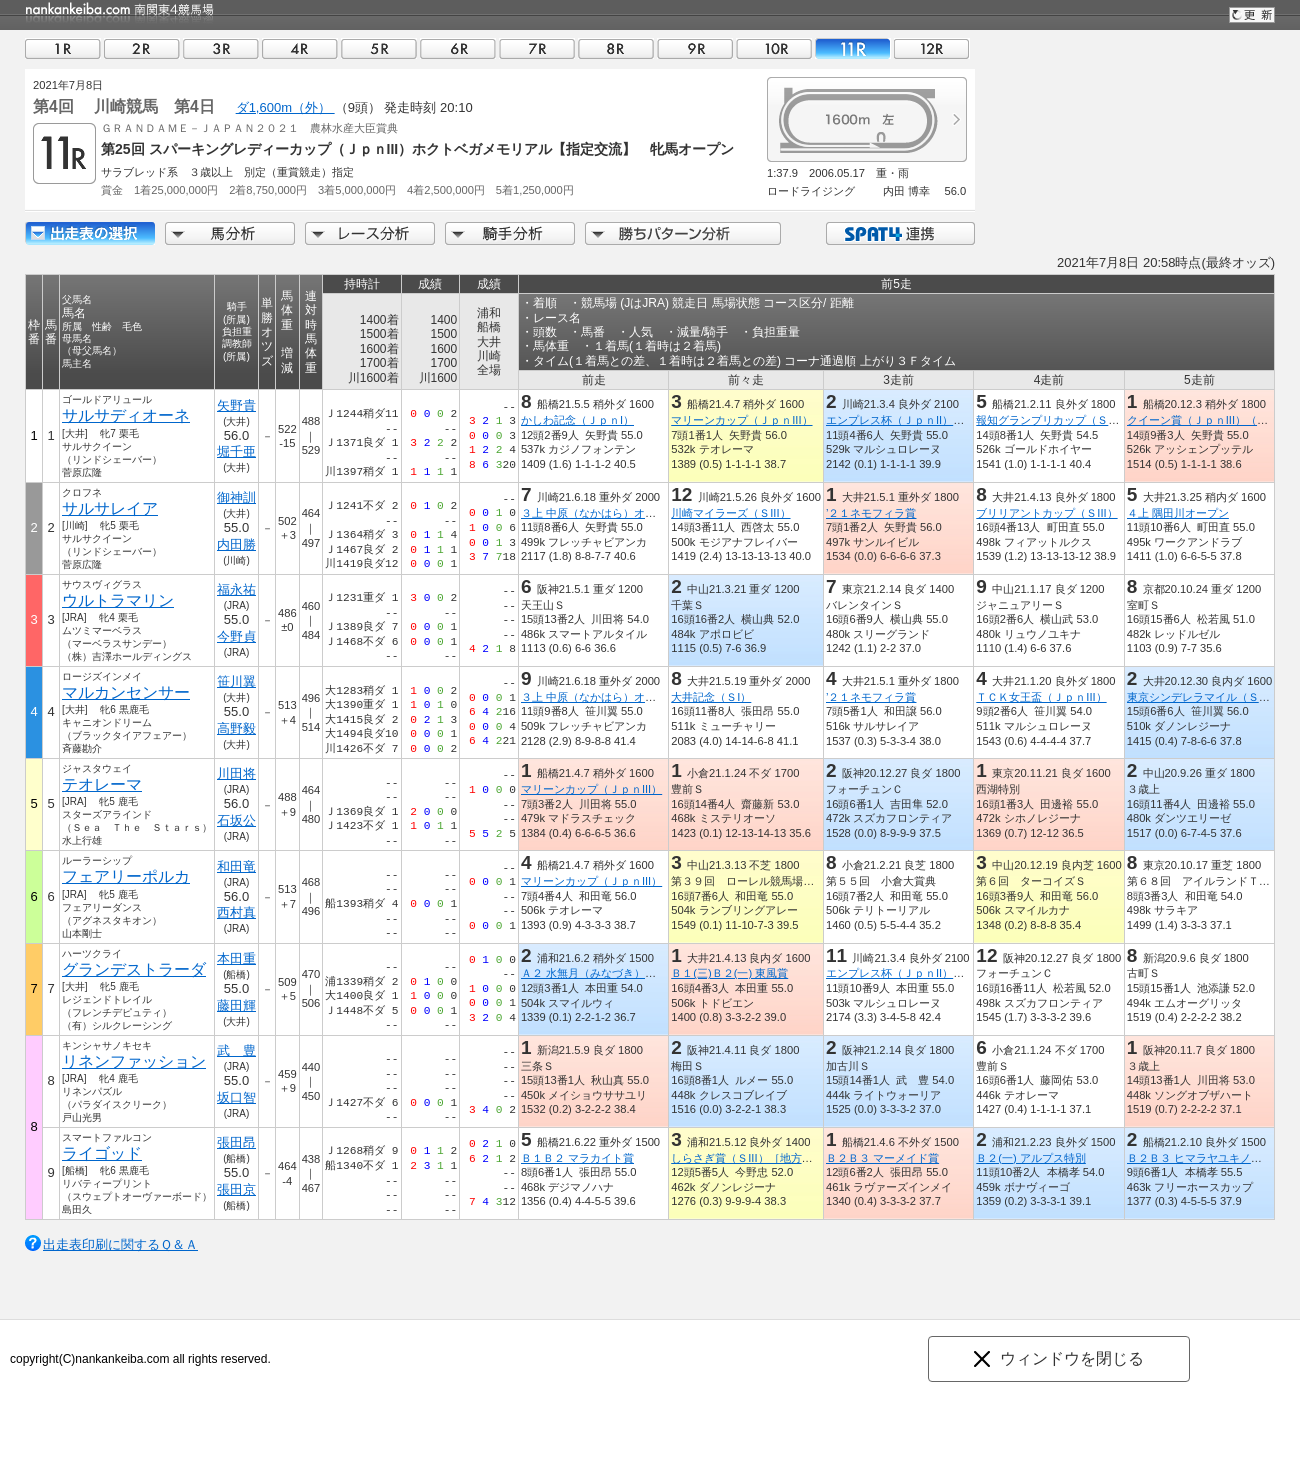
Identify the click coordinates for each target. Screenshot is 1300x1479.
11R (853, 48)
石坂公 (236, 820)
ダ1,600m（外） (285, 107)
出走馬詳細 (90, 233)
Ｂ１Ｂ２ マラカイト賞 (577, 1158)
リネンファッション (134, 1061)
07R (537, 48)
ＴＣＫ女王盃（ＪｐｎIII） (1041, 697)
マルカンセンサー (126, 692)
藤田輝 (236, 1005)
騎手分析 (510, 233)
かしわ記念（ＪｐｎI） (577, 420)
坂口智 (236, 1097)
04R (300, 48)
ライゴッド (102, 1153)
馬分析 (230, 233)
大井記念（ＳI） (711, 697)
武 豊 (236, 1050)
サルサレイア (110, 508)
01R (63, 48)
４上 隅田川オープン (1178, 513)
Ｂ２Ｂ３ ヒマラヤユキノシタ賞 (1205, 1158)
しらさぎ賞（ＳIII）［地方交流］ (752, 1158)
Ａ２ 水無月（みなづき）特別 (594, 973)
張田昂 (236, 1142)
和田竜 (236, 866)
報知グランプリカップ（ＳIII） (1052, 420)
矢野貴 (236, 405)
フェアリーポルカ (126, 876)
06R (458, 48)
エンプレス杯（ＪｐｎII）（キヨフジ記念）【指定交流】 (966, 420)
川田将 (236, 773)
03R (221, 48)
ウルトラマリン (118, 600)
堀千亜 (236, 451)
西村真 (236, 912)
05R (379, 48)
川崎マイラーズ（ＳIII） (730, 513)
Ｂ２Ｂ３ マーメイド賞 (882, 1158)
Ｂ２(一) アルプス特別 (1031, 1158)
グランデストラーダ (134, 969)
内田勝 (236, 544)
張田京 (236, 1189)
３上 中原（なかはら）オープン (599, 513)
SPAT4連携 (899, 233)
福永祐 (236, 589)
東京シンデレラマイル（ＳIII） (1203, 697)
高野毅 (236, 728)
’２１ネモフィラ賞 (871, 513)
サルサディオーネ (126, 415)
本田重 (236, 958)
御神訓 (236, 497)
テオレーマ (102, 784)
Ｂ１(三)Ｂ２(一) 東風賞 (729, 973)
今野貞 (236, 636)
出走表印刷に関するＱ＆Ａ (120, 1244)
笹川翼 (236, 681)
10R (774, 48)
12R (932, 48)
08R (616, 48)
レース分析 (370, 233)
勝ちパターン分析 (683, 233)
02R (142, 48)
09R (695, 48)
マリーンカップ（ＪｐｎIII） (741, 420)
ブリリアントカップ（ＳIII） (1046, 513)
